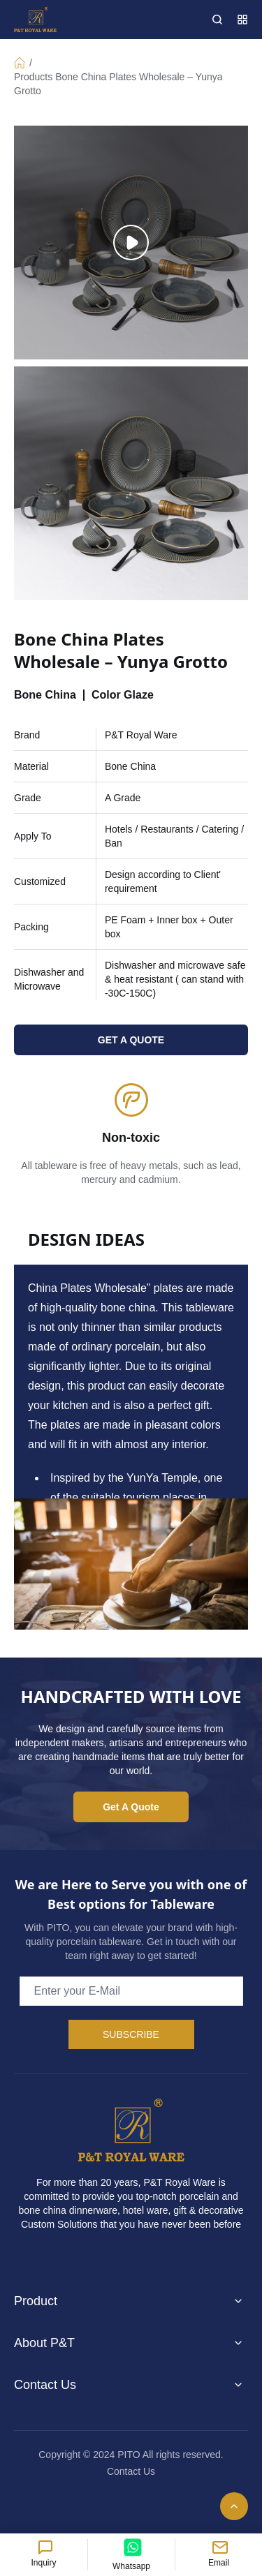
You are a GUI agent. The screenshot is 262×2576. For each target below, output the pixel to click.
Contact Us (131, 2471)
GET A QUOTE (131, 1039)
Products (33, 76)
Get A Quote (131, 1806)
